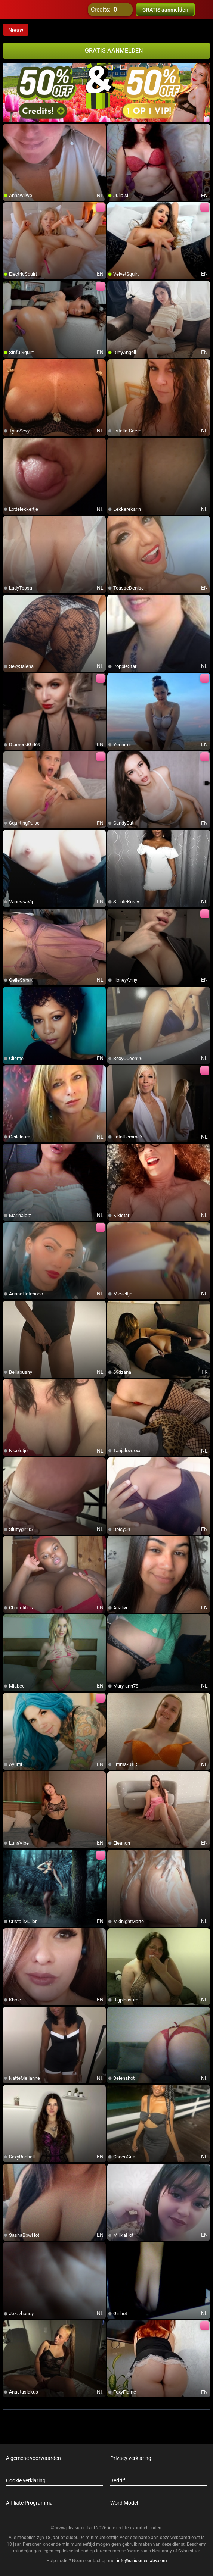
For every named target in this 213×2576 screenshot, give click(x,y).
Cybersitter (189, 2551)
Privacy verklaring (130, 2458)
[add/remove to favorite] (9, 130)
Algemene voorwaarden (33, 2458)
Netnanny (162, 2551)
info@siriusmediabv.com (142, 2560)
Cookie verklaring (26, 2480)
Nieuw (15, 30)
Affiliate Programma (29, 2503)
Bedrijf (117, 2480)
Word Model (124, 2503)
